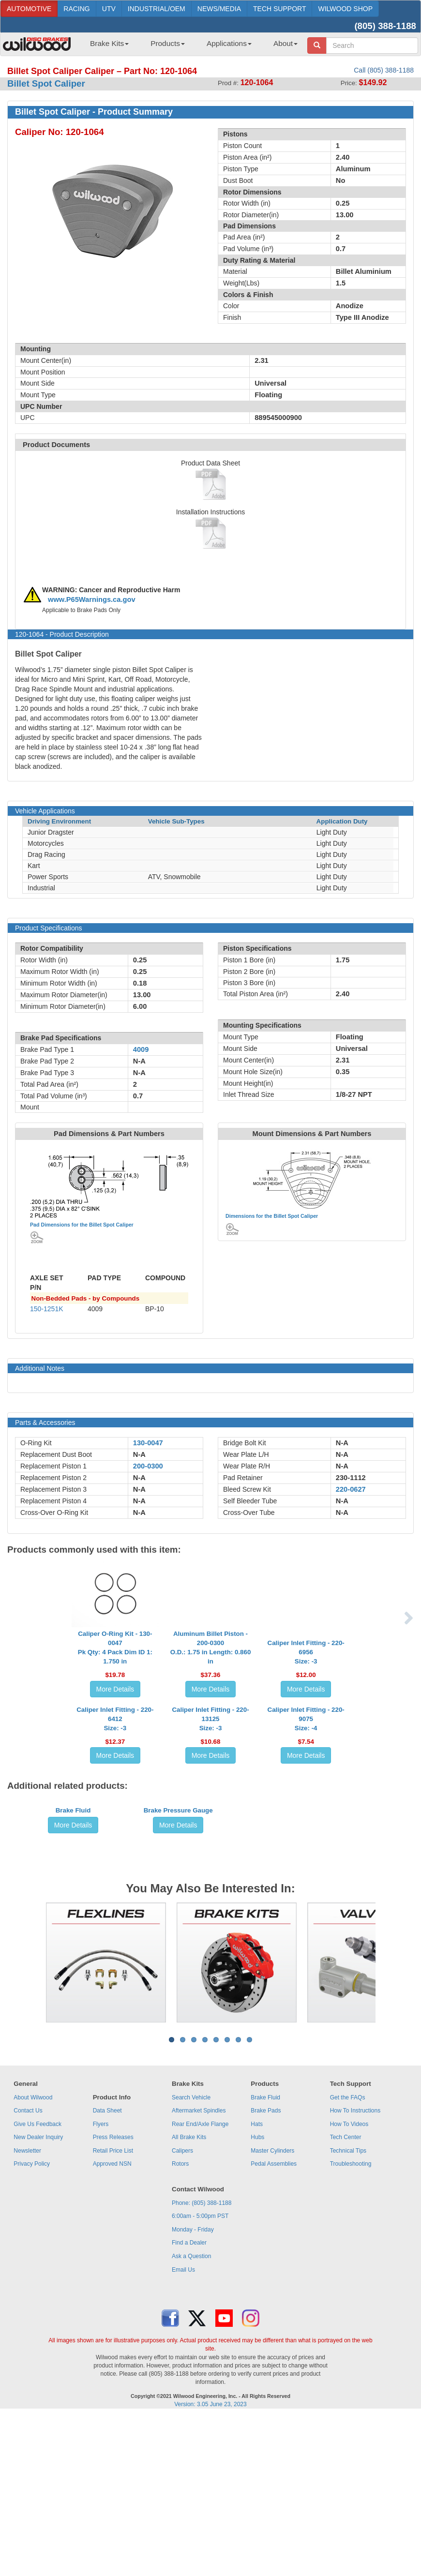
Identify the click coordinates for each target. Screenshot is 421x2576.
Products (167, 43)
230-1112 (351, 1478)
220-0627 (351, 1489)
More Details (115, 1708)
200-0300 (148, 1466)
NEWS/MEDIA (219, 9)
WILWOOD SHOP (345, 9)
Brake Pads (266, 2272)
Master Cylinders (272, 2312)
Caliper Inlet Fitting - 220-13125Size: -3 (210, 1815)
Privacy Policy (32, 2325)
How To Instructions (355, 2272)
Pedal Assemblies (274, 2325)
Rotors (180, 2325)
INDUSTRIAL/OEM (156, 9)
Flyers (101, 2285)
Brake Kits (109, 43)
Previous (37, 2124)
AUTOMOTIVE (29, 9)
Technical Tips (348, 2312)
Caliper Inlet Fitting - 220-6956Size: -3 (306, 1671)
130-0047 (148, 1443)
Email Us (183, 2431)
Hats (257, 2285)
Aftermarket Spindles (199, 2272)
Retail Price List (113, 2312)
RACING (76, 9)
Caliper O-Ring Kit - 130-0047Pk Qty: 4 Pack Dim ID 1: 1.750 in (115, 1666)
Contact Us (28, 2272)
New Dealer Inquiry (38, 2298)
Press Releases (113, 2298)
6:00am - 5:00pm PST (200, 2377)
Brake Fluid (73, 1979)
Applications (229, 43)
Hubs (257, 2298)
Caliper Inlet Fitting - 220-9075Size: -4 (306, 1815)
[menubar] (190, 46)
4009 (141, 1049)
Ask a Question (191, 2417)
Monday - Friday (193, 2391)
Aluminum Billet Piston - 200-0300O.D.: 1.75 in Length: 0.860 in (210, 1666)
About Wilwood (33, 2259)
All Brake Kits (189, 2298)
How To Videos (349, 2285)
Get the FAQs (347, 2259)
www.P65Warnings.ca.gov (91, 599)
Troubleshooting (351, 2325)
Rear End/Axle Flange (200, 2285)
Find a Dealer (189, 2404)
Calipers (182, 2312)
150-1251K (46, 1309)
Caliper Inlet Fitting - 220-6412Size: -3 (114, 1815)
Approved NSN (112, 2325)
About (285, 43)
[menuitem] (105, 46)
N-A (139, 1454)
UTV (109, 9)
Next (383, 2124)
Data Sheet (107, 2272)
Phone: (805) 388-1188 (201, 2364)
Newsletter (27, 2312)
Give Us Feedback (37, 2285)
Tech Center (345, 2298)
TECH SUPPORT (279, 9)
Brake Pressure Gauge (178, 1979)
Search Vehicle (191, 2259)
